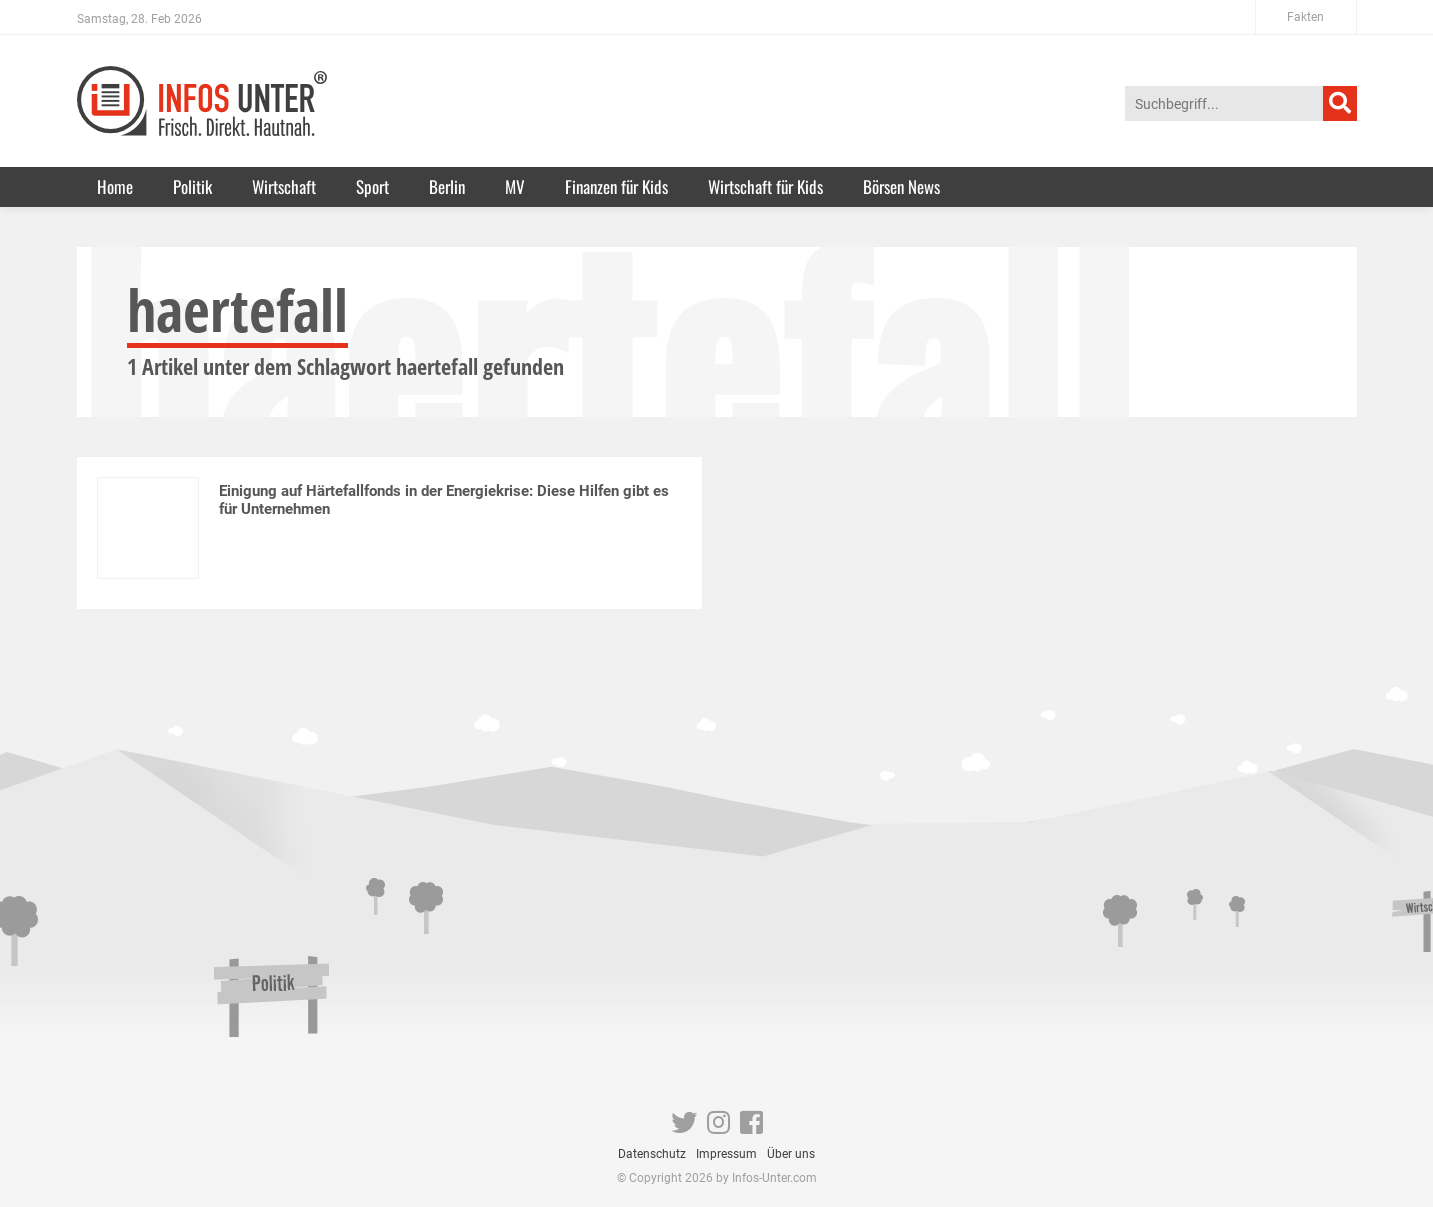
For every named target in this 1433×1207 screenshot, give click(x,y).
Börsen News (901, 186)
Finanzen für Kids (616, 186)
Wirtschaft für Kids (765, 186)
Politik (192, 186)
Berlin (447, 186)
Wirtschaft (284, 186)
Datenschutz (652, 1154)
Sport (372, 186)
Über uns (791, 1154)
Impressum (726, 1154)
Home (115, 186)
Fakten (1305, 17)
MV (515, 186)
